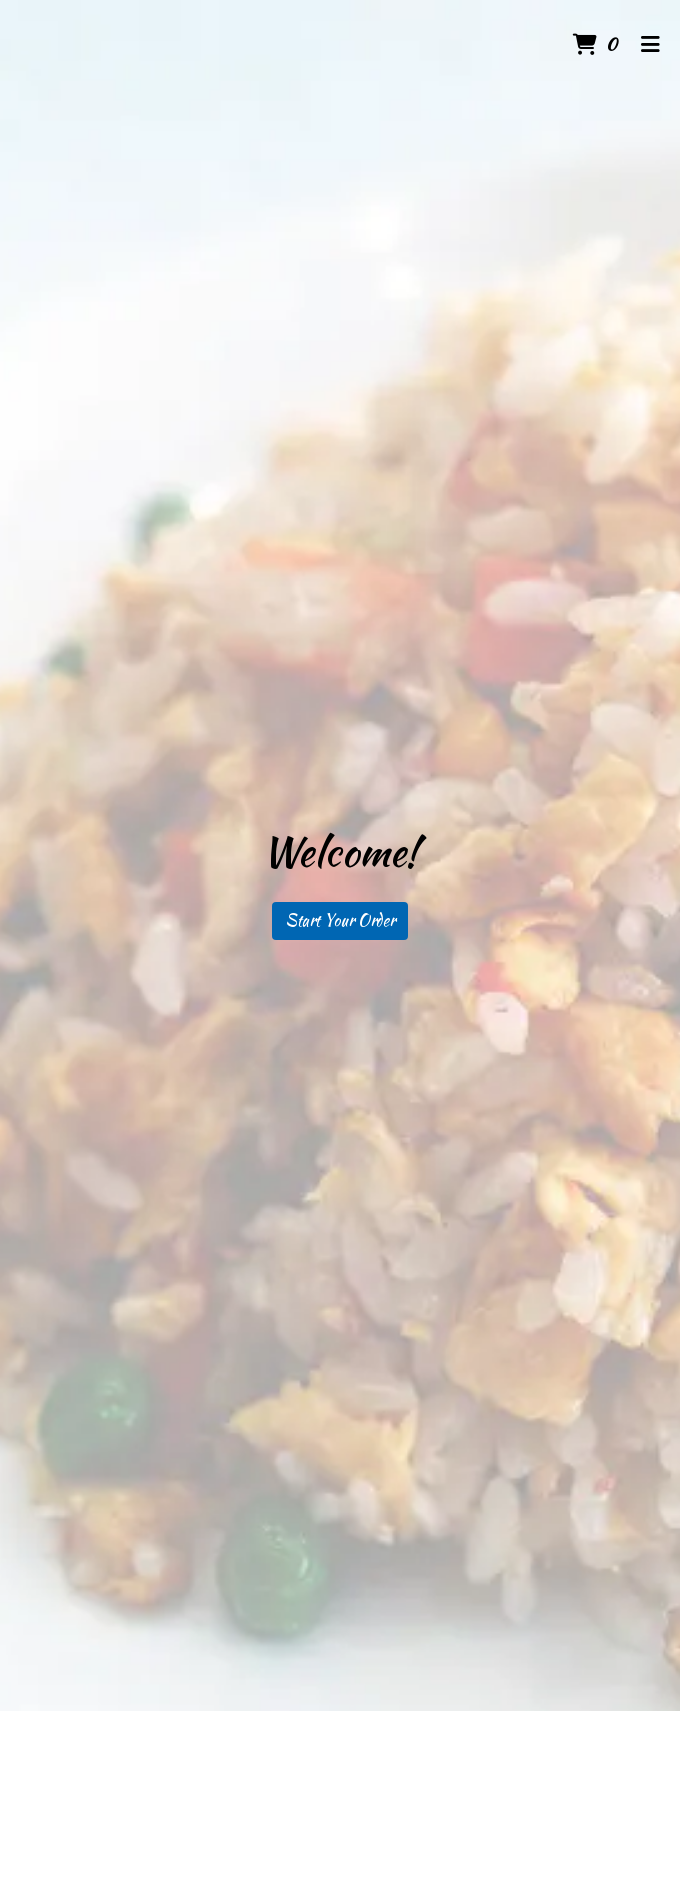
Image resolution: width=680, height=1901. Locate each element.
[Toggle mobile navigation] (650, 45)
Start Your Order (340, 920)
